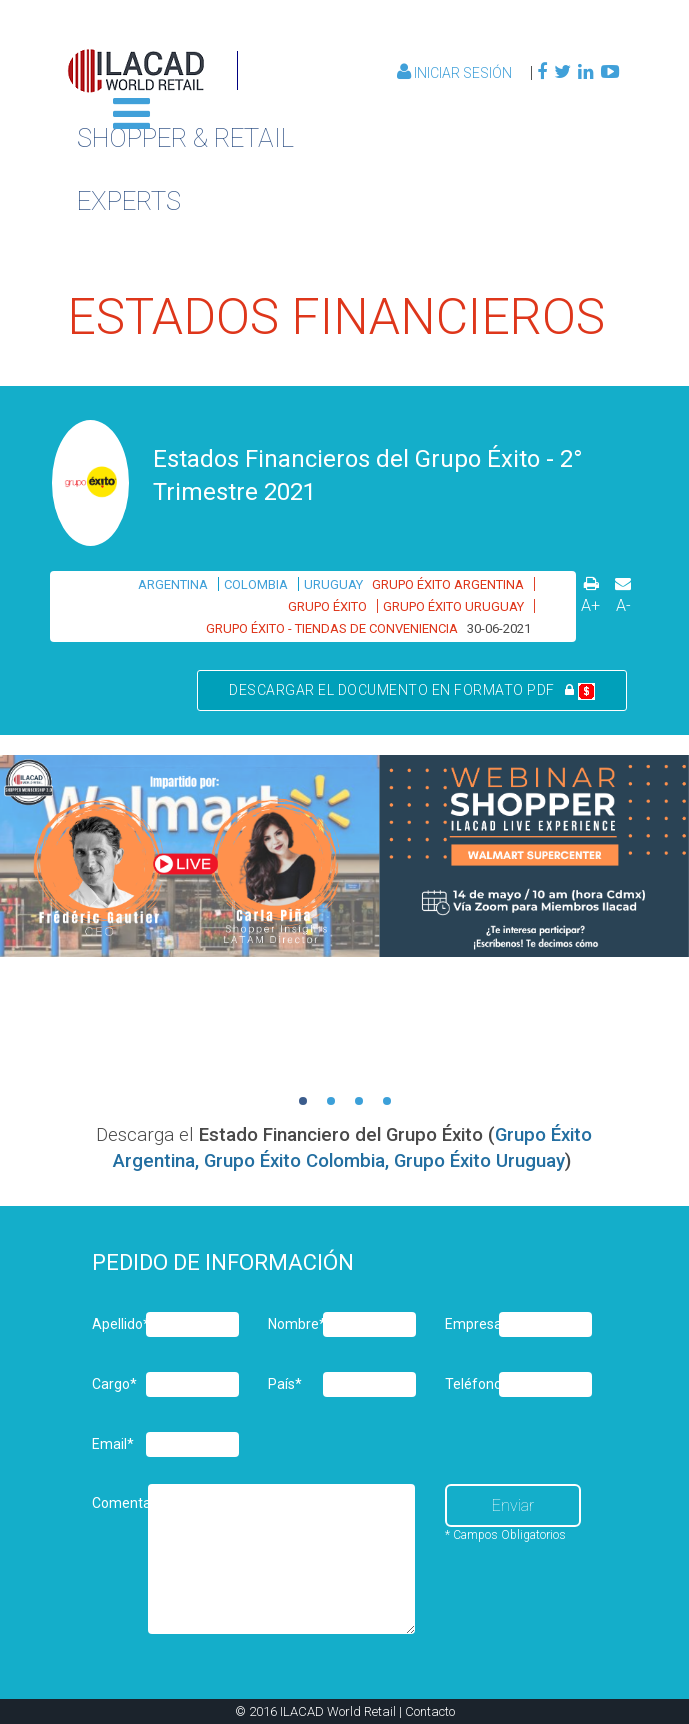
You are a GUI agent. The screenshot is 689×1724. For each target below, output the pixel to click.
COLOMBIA (256, 584)
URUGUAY (333, 584)
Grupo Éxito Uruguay (479, 1161)
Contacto (430, 1711)
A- (623, 605)
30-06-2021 (499, 628)
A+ (590, 605)
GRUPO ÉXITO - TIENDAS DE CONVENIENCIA (332, 628)
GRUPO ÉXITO (327, 606)
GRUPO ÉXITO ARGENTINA (448, 584)
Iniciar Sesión (456, 73)
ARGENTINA (173, 584)
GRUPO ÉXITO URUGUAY (453, 606)
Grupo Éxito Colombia (294, 1161)
